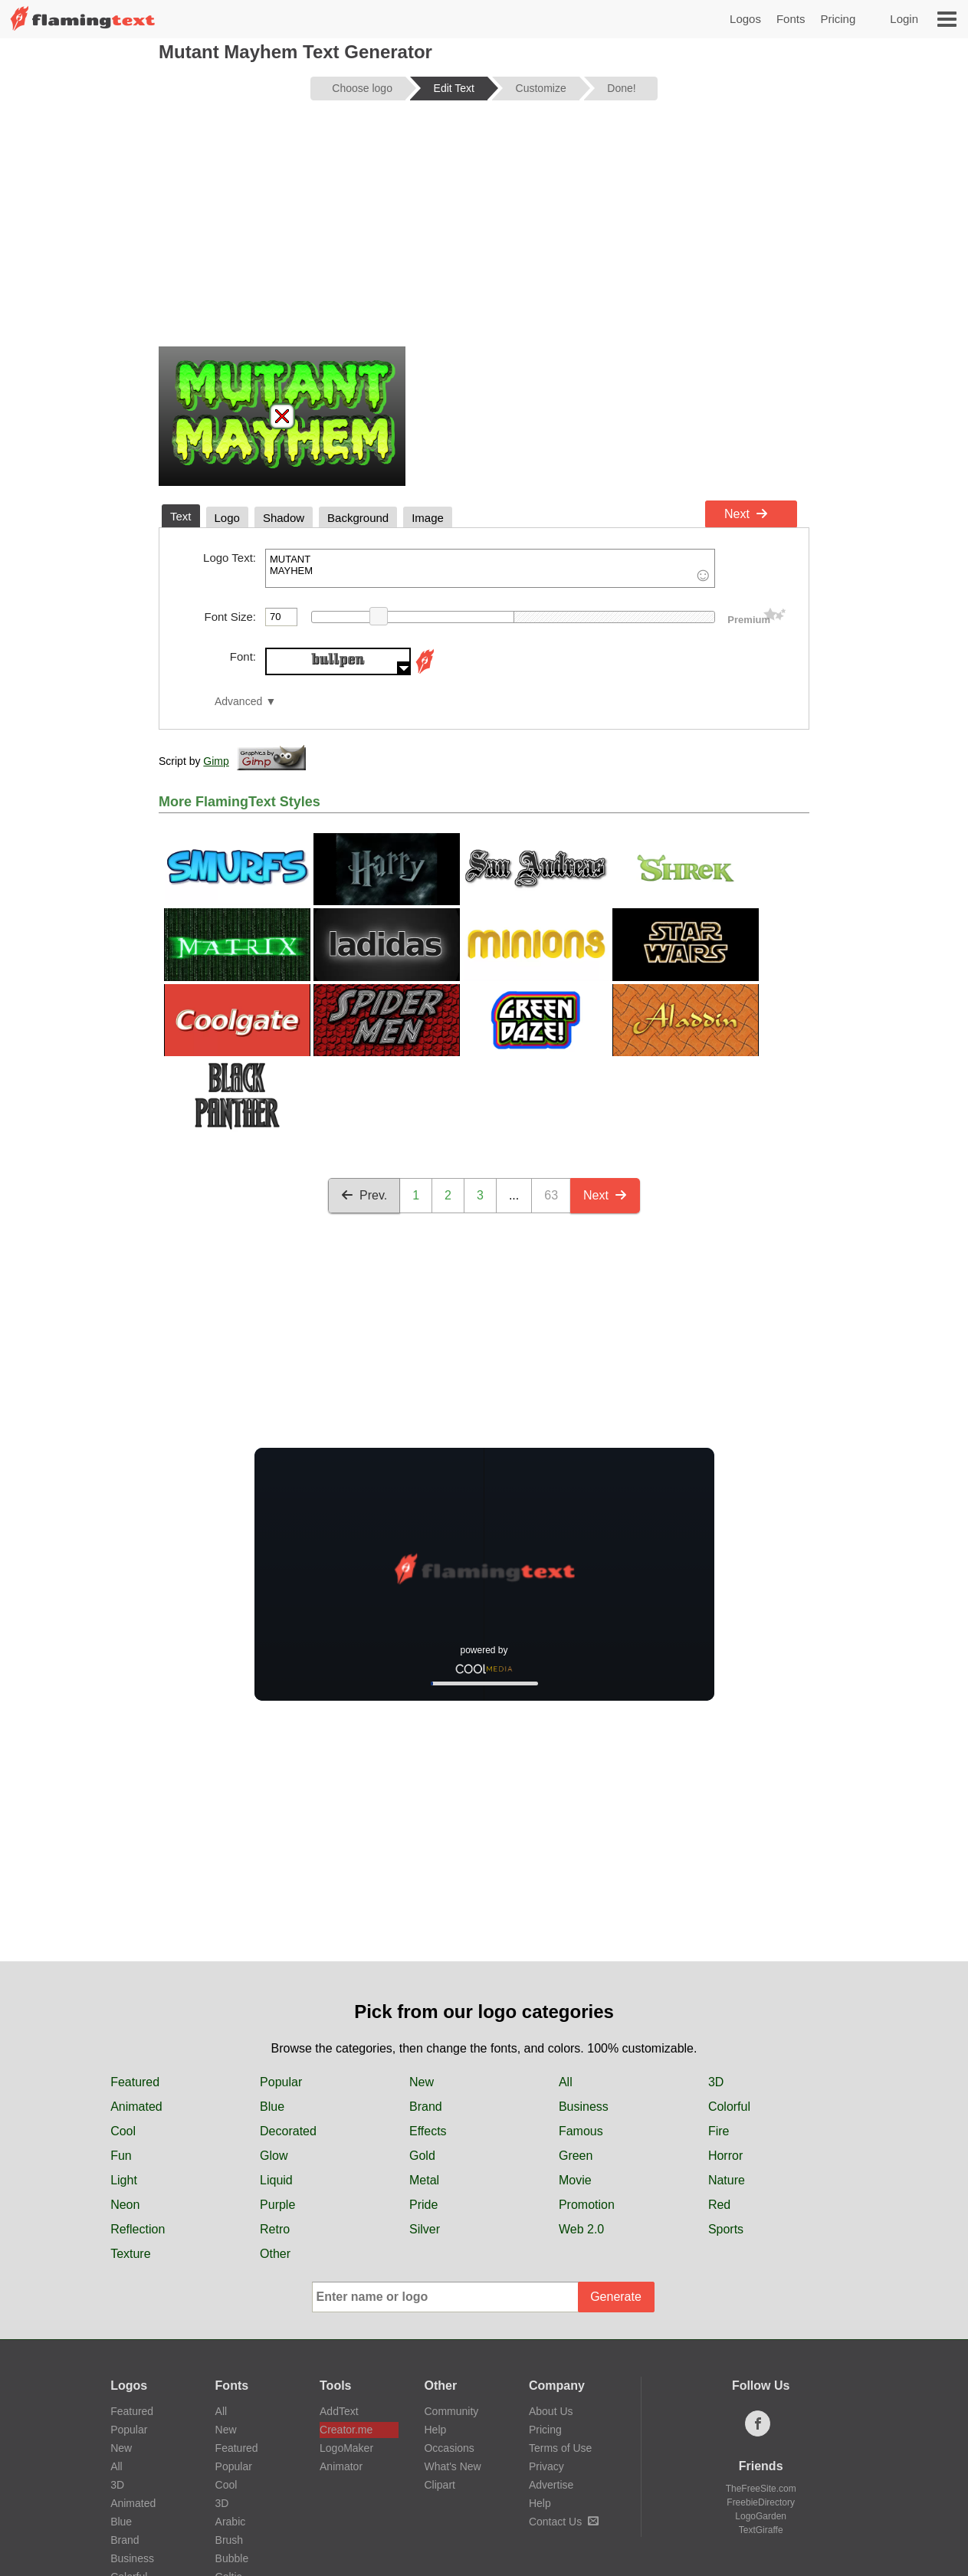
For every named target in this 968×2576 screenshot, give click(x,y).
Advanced (238, 701)
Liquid (276, 2180)
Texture (130, 2253)
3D (716, 2082)
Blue (272, 2106)
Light (123, 2180)
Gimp (215, 761)
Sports (725, 2229)
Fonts (791, 18)
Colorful (729, 2106)
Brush (229, 2540)
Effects (428, 2131)
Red (719, 2204)
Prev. (364, 1195)
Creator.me (346, 2429)
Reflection (137, 2229)
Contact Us (564, 2521)
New (421, 2082)
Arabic (230, 2521)
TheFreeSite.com (761, 2488)
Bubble (232, 2558)
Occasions (449, 2448)
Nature (726, 2180)
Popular (281, 2082)
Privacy (546, 2466)
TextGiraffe (761, 2530)
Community (451, 2411)
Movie (575, 2180)
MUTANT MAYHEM (490, 568)
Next (746, 513)
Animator (341, 2466)
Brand (425, 2106)
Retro (275, 2229)
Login (904, 18)
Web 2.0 (581, 2229)
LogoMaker (346, 2448)
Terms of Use (560, 2448)
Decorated (288, 2131)
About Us (551, 2411)
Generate (616, 2296)
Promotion (587, 2204)
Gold (422, 2155)
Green (575, 2155)
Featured (134, 2082)
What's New (452, 2466)
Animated (136, 2106)
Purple (277, 2204)
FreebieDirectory (761, 2502)
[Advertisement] (484, 231)
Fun (121, 2155)
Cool (123, 2131)
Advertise (551, 2485)
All (566, 2082)
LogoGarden (760, 2516)
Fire (719, 2131)
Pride (423, 2204)
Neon (124, 2204)
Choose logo (362, 88)
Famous (581, 2131)
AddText (339, 2411)
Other (275, 2253)
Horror (725, 2155)
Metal (424, 2180)
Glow (273, 2155)
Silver (424, 2229)
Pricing (837, 18)
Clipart (439, 2485)
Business (584, 2106)
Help (435, 2429)
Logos (745, 18)
